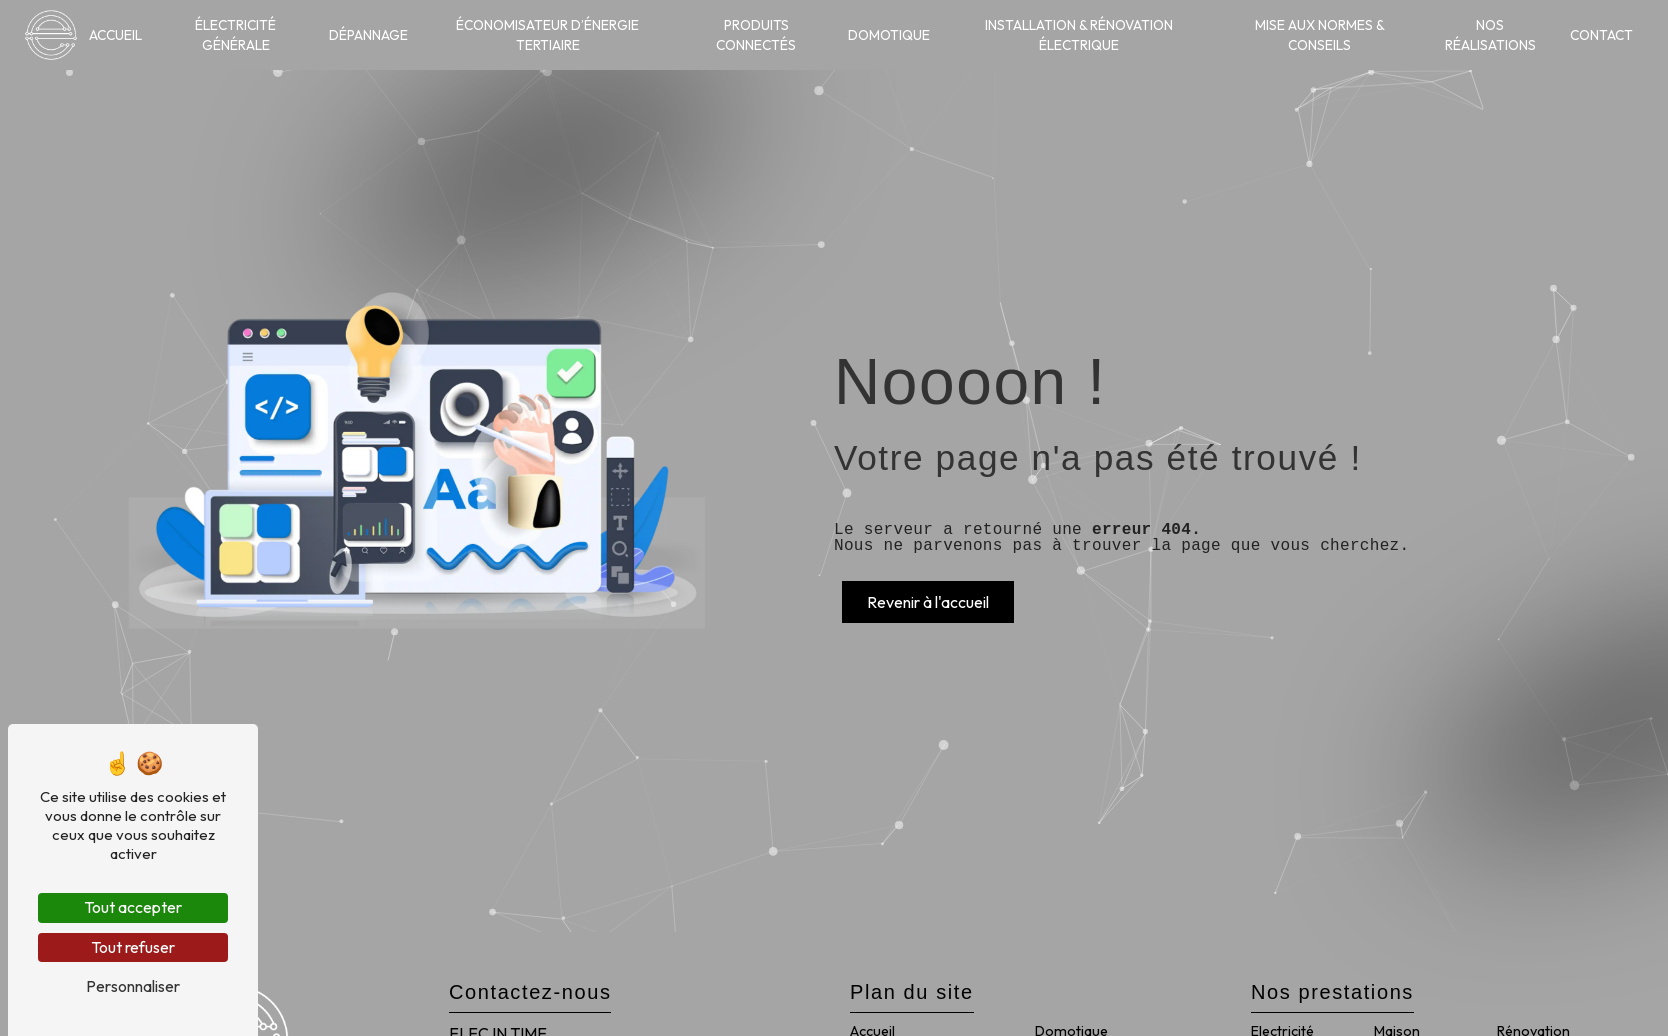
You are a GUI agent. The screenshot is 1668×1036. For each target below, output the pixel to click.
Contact (1601, 35)
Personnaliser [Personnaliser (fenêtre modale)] (133, 986)
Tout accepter (133, 907)
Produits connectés (756, 35)
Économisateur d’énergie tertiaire (547, 35)
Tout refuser (133, 947)
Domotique (889, 35)
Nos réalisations (1490, 35)
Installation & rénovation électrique (1079, 35)
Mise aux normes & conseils (1320, 35)
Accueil (115, 35)
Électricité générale (235, 35)
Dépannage (368, 35)
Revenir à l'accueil (928, 602)
